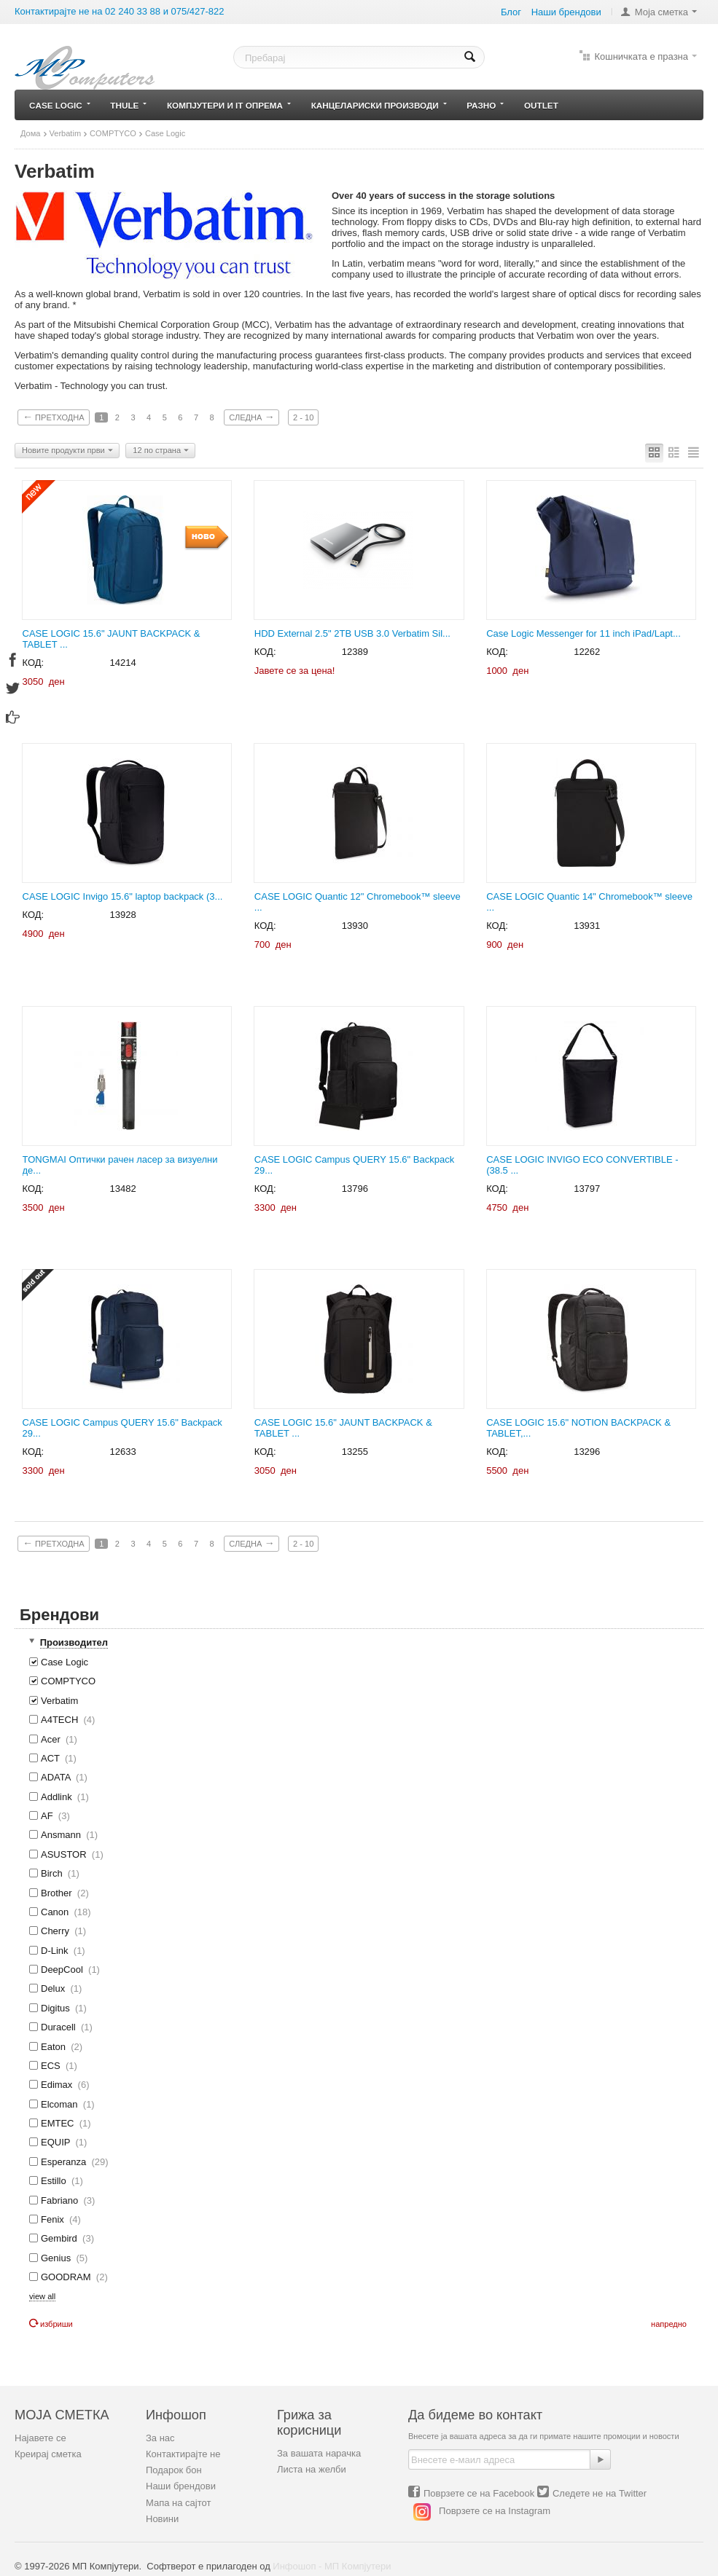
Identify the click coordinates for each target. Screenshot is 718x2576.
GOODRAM (68, 2276)
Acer (53, 1739)
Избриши (51, 2324)
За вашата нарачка (319, 2453)
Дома (30, 133)
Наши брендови (181, 2486)
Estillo (56, 2180)
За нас (160, 2437)
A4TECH (62, 1719)
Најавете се (40, 2437)
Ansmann (63, 1834)
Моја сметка (661, 12)
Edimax (59, 2084)
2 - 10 (303, 417)
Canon (60, 1912)
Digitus (58, 2008)
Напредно (669, 2324)
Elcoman (62, 2104)
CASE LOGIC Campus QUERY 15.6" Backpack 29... (354, 1165)
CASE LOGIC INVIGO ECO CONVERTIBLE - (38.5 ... (582, 1165)
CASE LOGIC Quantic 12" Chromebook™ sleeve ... (357, 902)
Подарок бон (174, 2470)
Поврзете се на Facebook (479, 2493)
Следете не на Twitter (600, 2493)
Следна (251, 417)
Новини (162, 2518)
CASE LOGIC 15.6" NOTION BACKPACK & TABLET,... (578, 1428)
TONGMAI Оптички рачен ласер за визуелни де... (120, 1165)
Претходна (54, 417)
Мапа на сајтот (178, 2502)
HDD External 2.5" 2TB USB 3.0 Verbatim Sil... (352, 633)
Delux (55, 1988)
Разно (485, 105)
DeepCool (64, 1969)
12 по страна (161, 451)
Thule (128, 105)
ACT (53, 1758)
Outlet (541, 105)
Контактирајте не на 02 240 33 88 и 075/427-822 (120, 11)
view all (42, 2296)
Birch (54, 1873)
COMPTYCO (113, 133)
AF (49, 1815)
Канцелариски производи (379, 105)
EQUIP (58, 2142)
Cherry (57, 1930)
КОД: (33, 662)
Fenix (55, 2219)
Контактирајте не (183, 2454)
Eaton (55, 2046)
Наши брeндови (566, 12)
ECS (53, 2065)
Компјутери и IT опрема (229, 105)
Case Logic (59, 105)
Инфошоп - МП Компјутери (332, 2566)
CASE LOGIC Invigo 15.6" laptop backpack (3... (123, 896)
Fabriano (62, 2200)
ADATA (58, 1777)
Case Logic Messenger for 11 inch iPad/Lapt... (583, 633)
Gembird (61, 2238)
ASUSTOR (66, 1854)
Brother (59, 1893)
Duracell (61, 2027)
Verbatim (66, 133)
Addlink (59, 1796)
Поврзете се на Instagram (494, 2511)
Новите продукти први (67, 451)
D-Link (57, 1950)
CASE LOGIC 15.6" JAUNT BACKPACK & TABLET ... (111, 639)
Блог (511, 12)
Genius (58, 2258)
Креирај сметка (48, 2454)
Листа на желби (311, 2469)
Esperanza (69, 2161)
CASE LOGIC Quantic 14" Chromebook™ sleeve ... (589, 902)
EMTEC (60, 2123)
